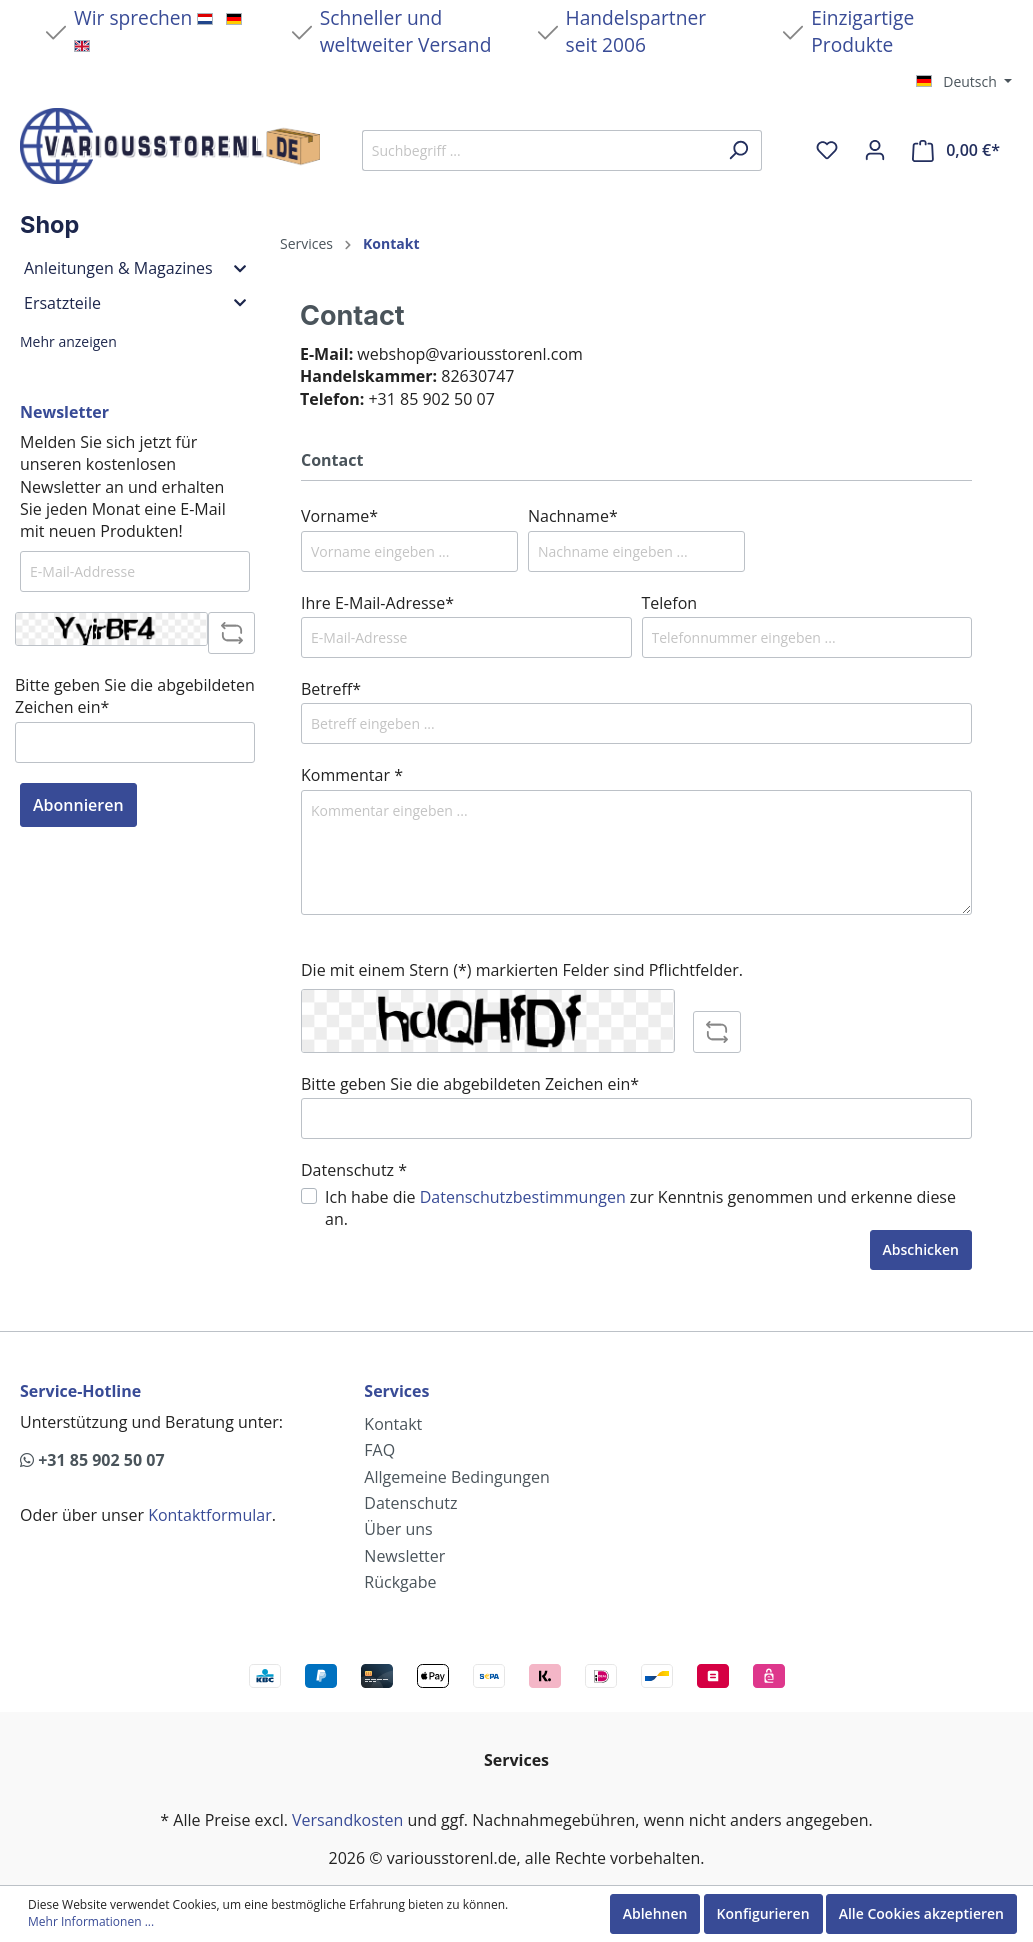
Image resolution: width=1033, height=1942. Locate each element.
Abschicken (921, 1249)
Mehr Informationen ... (91, 1922)
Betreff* (331, 689)
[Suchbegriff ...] (539, 150)
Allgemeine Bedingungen (456, 1477)
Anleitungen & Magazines (135, 268)
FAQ (379, 1450)
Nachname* (573, 516)
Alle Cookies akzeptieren (921, 1913)
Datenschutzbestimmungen (523, 1197)
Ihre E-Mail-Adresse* (377, 603)
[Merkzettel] (827, 150)
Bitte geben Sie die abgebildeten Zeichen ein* (135, 696)
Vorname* (339, 516)
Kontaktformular (210, 1515)
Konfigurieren (763, 1913)
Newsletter (404, 1556)
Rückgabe (400, 1582)
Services (396, 1391)
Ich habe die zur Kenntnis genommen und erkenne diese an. (640, 1208)
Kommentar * (352, 775)
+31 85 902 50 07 (92, 1460)
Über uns (398, 1529)
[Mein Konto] (875, 150)
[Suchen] (738, 150)
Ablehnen (655, 1913)
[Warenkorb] (956, 150)
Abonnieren (78, 805)
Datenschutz (410, 1503)
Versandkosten (347, 1820)
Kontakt (393, 1424)
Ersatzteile (135, 303)
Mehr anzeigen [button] (68, 341)
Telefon (670, 603)
